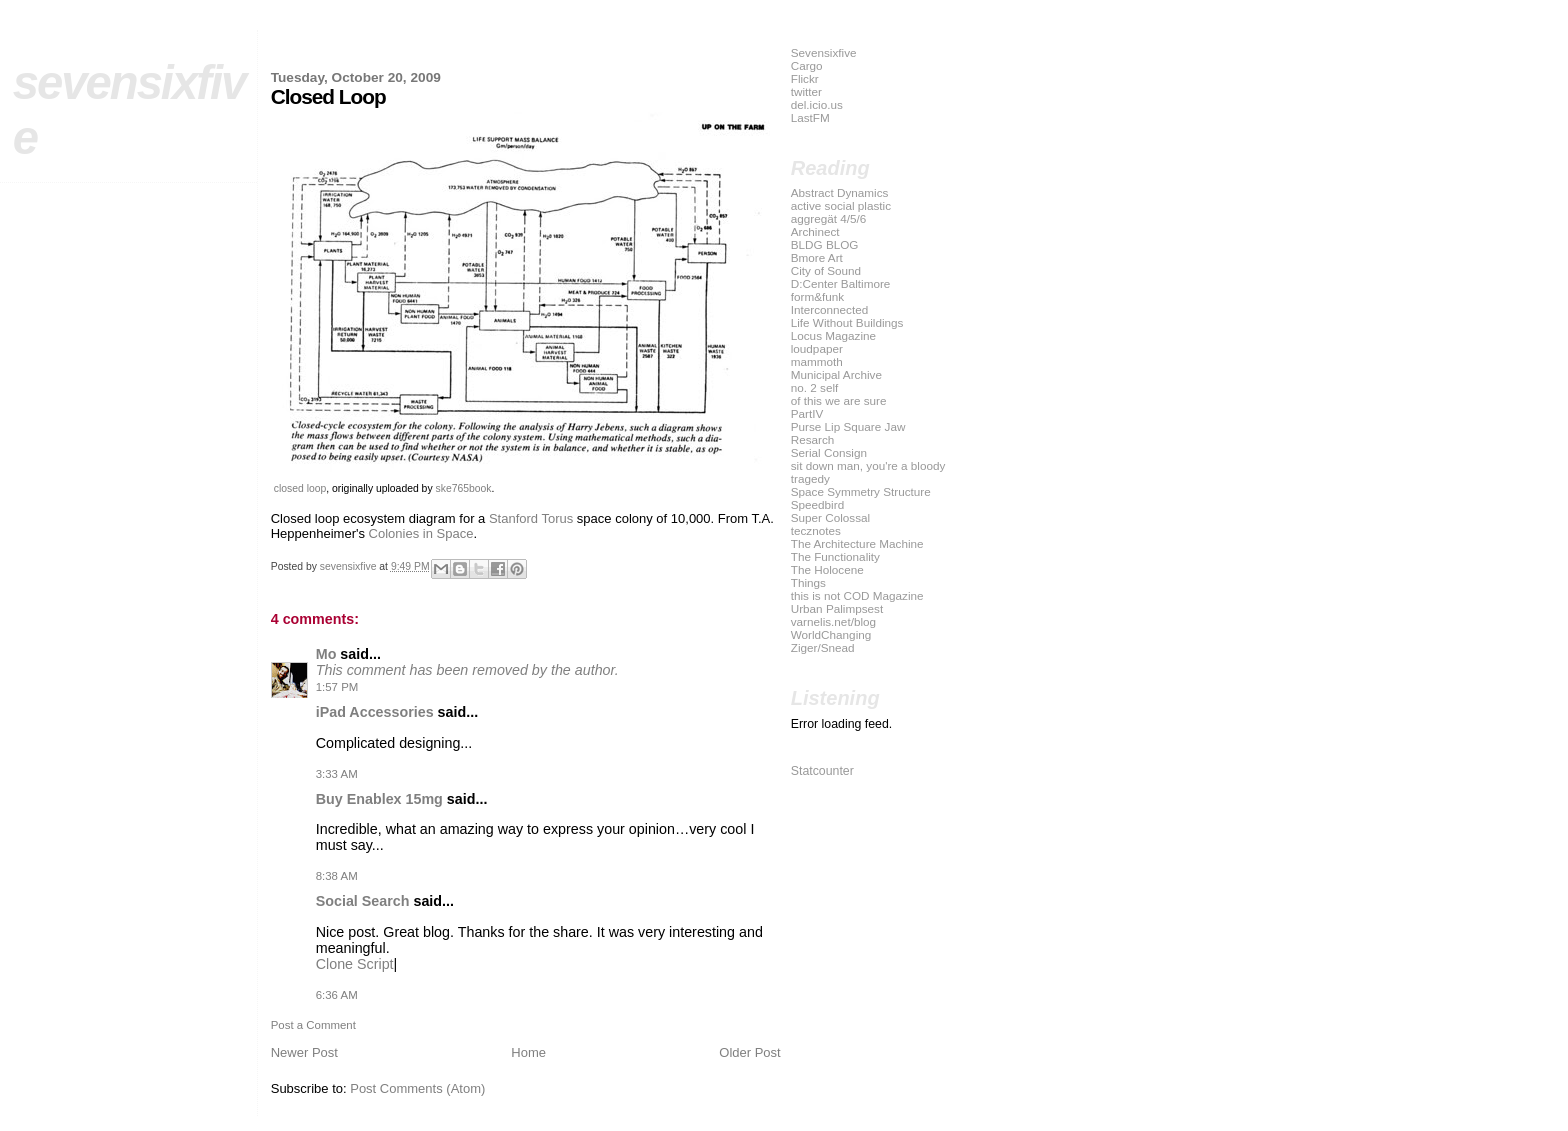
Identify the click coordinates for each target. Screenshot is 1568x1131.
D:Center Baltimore (841, 283)
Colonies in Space (421, 533)
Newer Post (304, 1052)
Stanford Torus (531, 518)
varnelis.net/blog (833, 621)
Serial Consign (829, 452)
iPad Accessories (375, 712)
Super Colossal (830, 517)
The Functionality (835, 556)
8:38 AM (337, 876)
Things (808, 582)
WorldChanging (831, 634)
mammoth (817, 361)
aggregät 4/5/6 (829, 218)
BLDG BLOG (825, 244)
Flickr (805, 78)
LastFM (810, 117)
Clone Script (355, 964)
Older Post (749, 1052)
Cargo (807, 65)
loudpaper (817, 348)
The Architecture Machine (857, 543)
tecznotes (816, 530)
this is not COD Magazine (857, 595)
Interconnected (830, 309)
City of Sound (826, 270)
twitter (806, 91)
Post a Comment (313, 1025)
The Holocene (827, 569)
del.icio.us (817, 104)
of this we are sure (839, 400)
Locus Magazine (833, 335)
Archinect (815, 231)
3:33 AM (337, 774)
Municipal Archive (836, 374)
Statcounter (822, 771)
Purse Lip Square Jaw (848, 426)
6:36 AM (337, 995)
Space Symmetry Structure (861, 491)
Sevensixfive (824, 52)
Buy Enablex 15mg (379, 799)
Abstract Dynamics (840, 192)
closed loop (300, 488)
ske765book (463, 488)
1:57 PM (337, 687)
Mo (326, 654)
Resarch (813, 439)
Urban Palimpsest (837, 608)
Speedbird (817, 504)
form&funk (817, 296)
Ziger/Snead (823, 647)
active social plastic (841, 205)
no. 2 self (815, 387)
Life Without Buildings (847, 322)
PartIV (807, 413)
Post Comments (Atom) (417, 1088)
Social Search (363, 901)
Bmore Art (817, 257)
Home (528, 1052)
